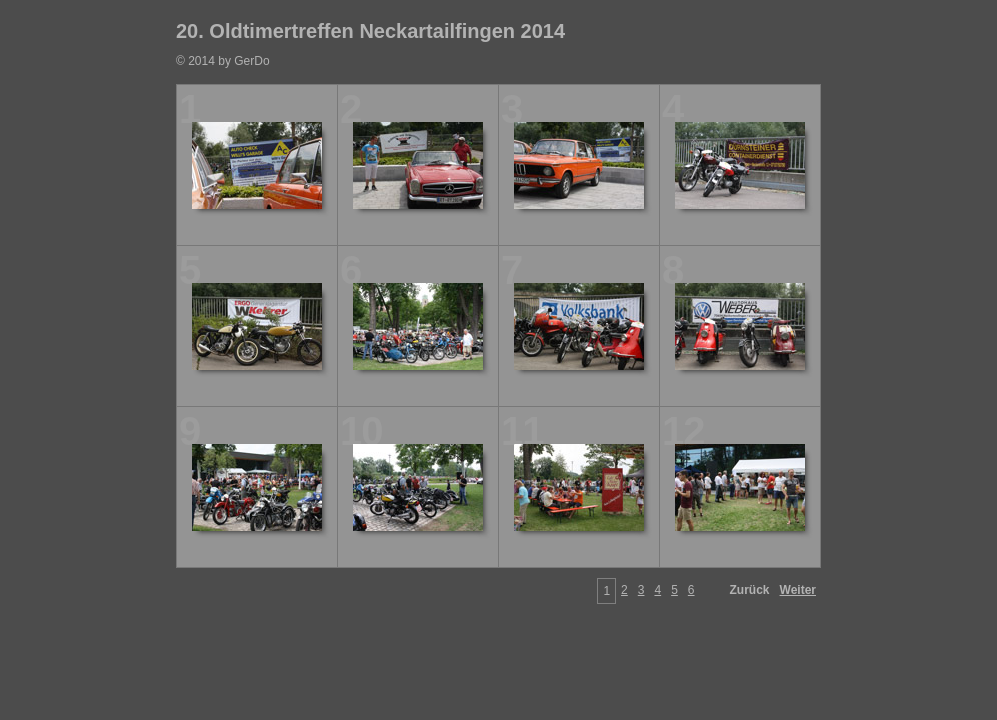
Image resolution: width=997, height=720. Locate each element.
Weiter (798, 590)
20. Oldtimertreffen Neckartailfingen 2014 (370, 31)
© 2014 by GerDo (223, 61)
